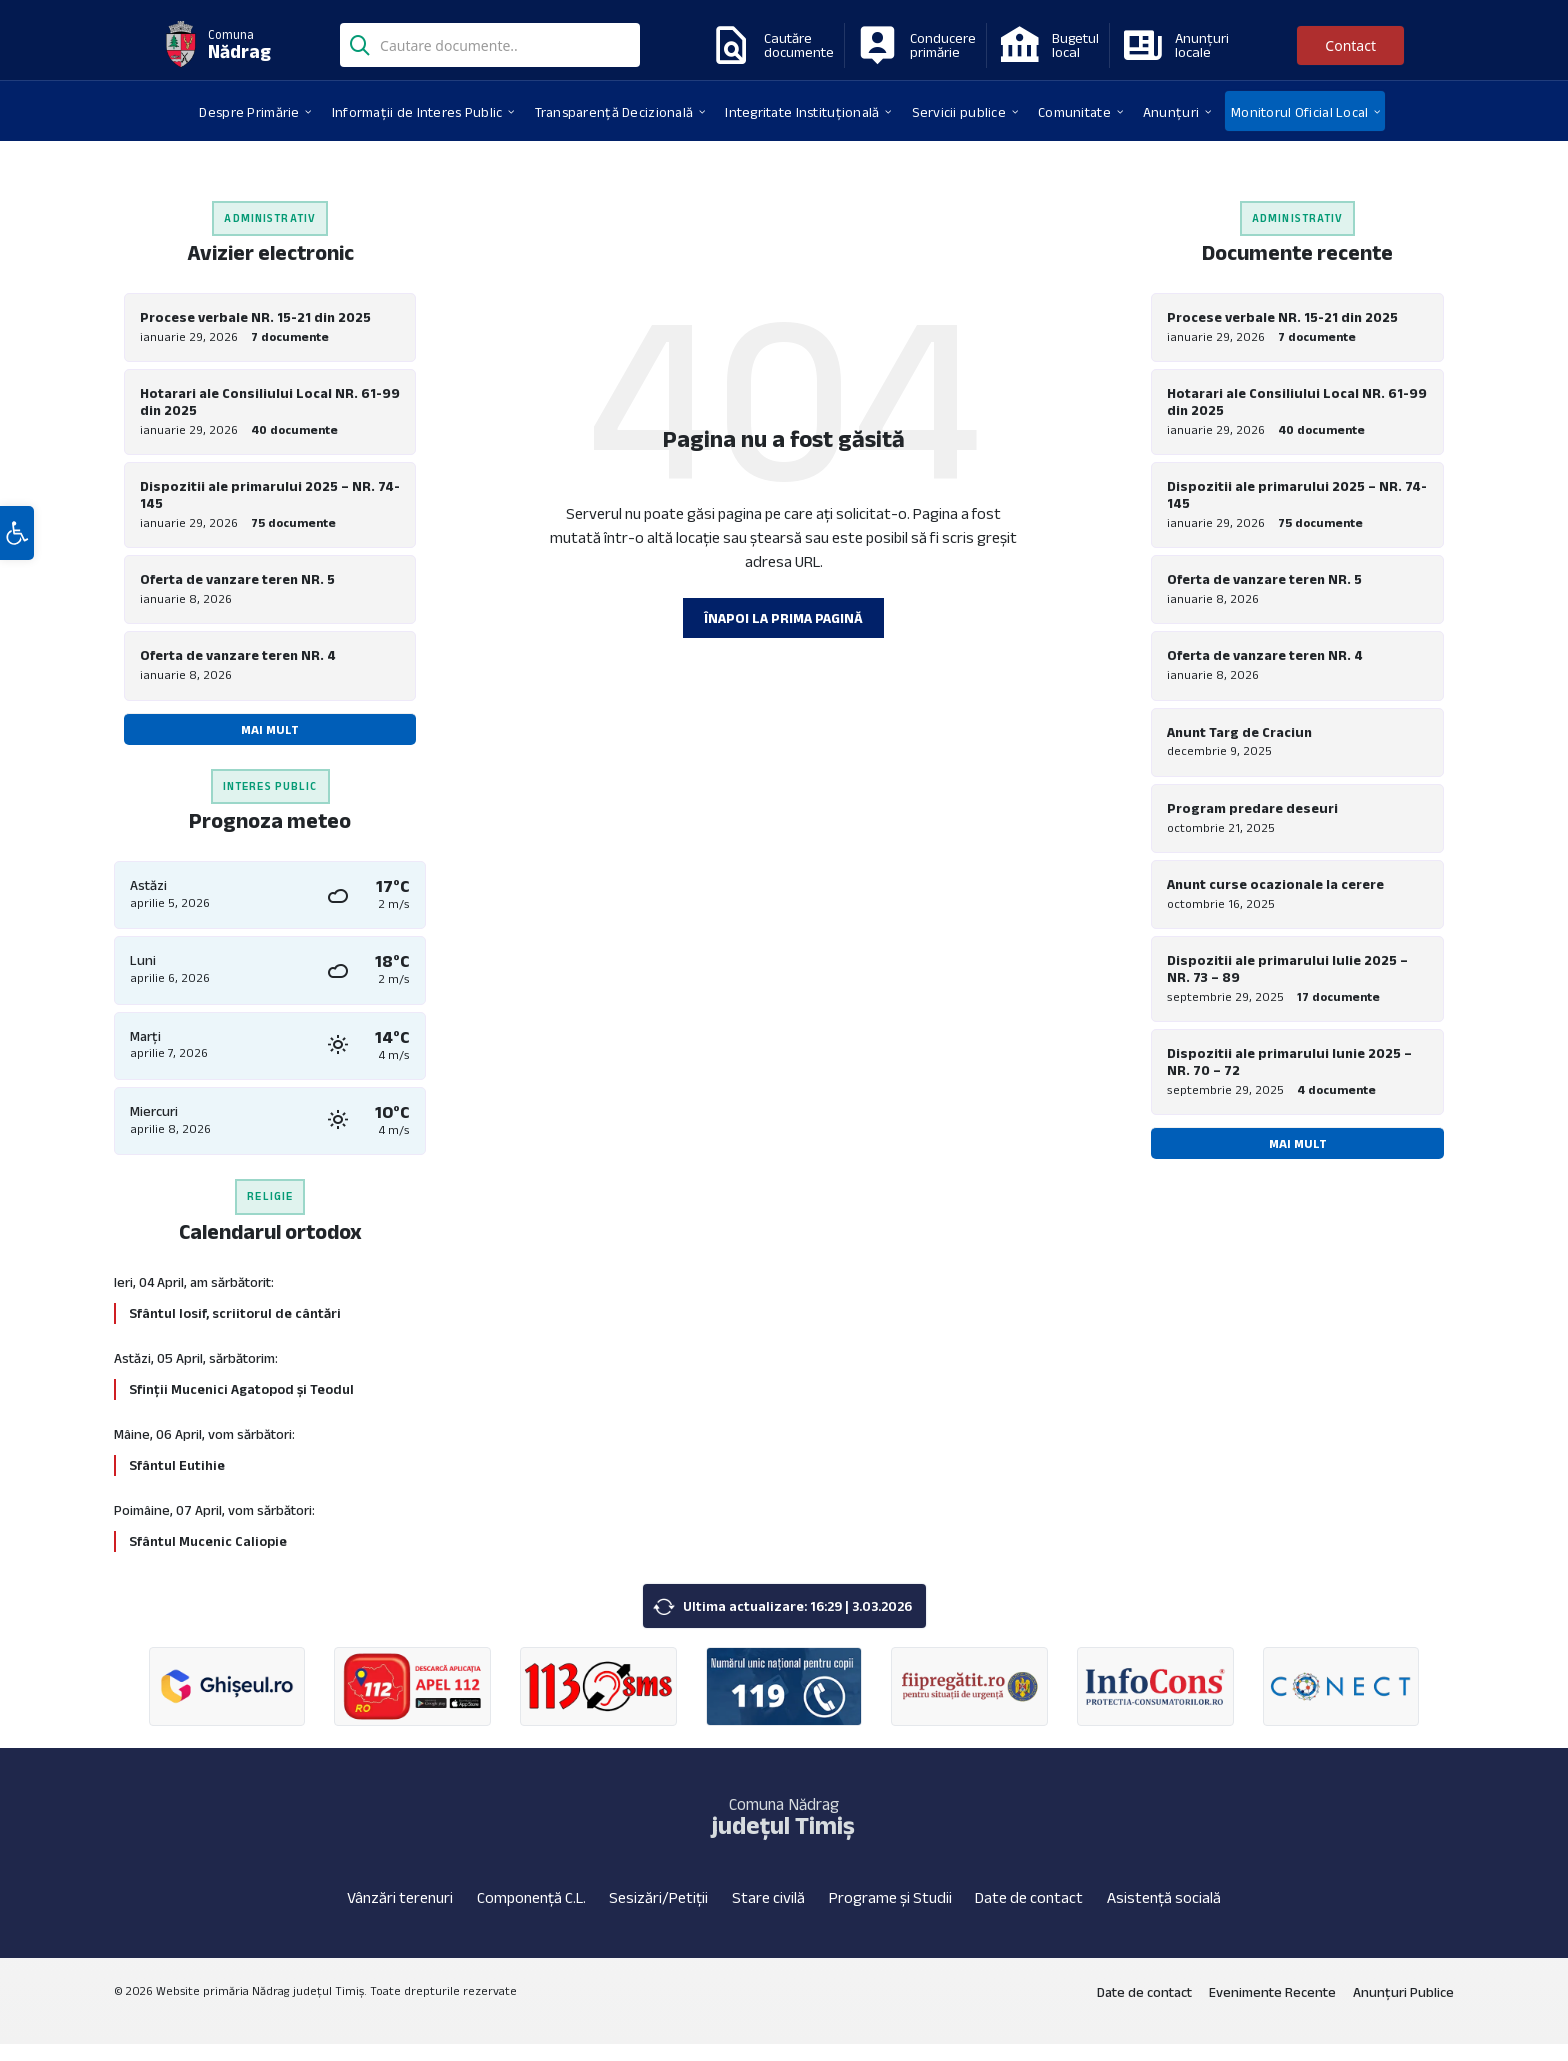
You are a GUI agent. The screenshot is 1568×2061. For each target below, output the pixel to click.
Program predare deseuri (1252, 826)
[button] (17, 583)
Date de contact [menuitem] (1144, 2008)
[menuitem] (249, 111)
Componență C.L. (531, 1913)
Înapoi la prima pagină (783, 618)
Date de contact (1029, 1913)
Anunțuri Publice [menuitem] (1403, 2008)
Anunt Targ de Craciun (1239, 747)
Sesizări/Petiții (658, 1913)
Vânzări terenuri (400, 1913)
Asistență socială (1164, 1913)
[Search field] (490, 47)
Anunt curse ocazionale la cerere (1275, 905)
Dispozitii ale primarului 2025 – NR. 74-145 (270, 500)
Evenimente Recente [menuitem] (1272, 2008)
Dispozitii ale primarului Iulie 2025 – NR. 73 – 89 (1287, 992)
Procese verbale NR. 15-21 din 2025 (255, 317)
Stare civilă (768, 1913)
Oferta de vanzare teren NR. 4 (238, 667)
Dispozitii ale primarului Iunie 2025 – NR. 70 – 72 (1289, 1088)
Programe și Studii (890, 1913)
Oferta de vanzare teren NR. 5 (237, 588)
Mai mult (270, 741)
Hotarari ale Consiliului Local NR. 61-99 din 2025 (270, 404)
